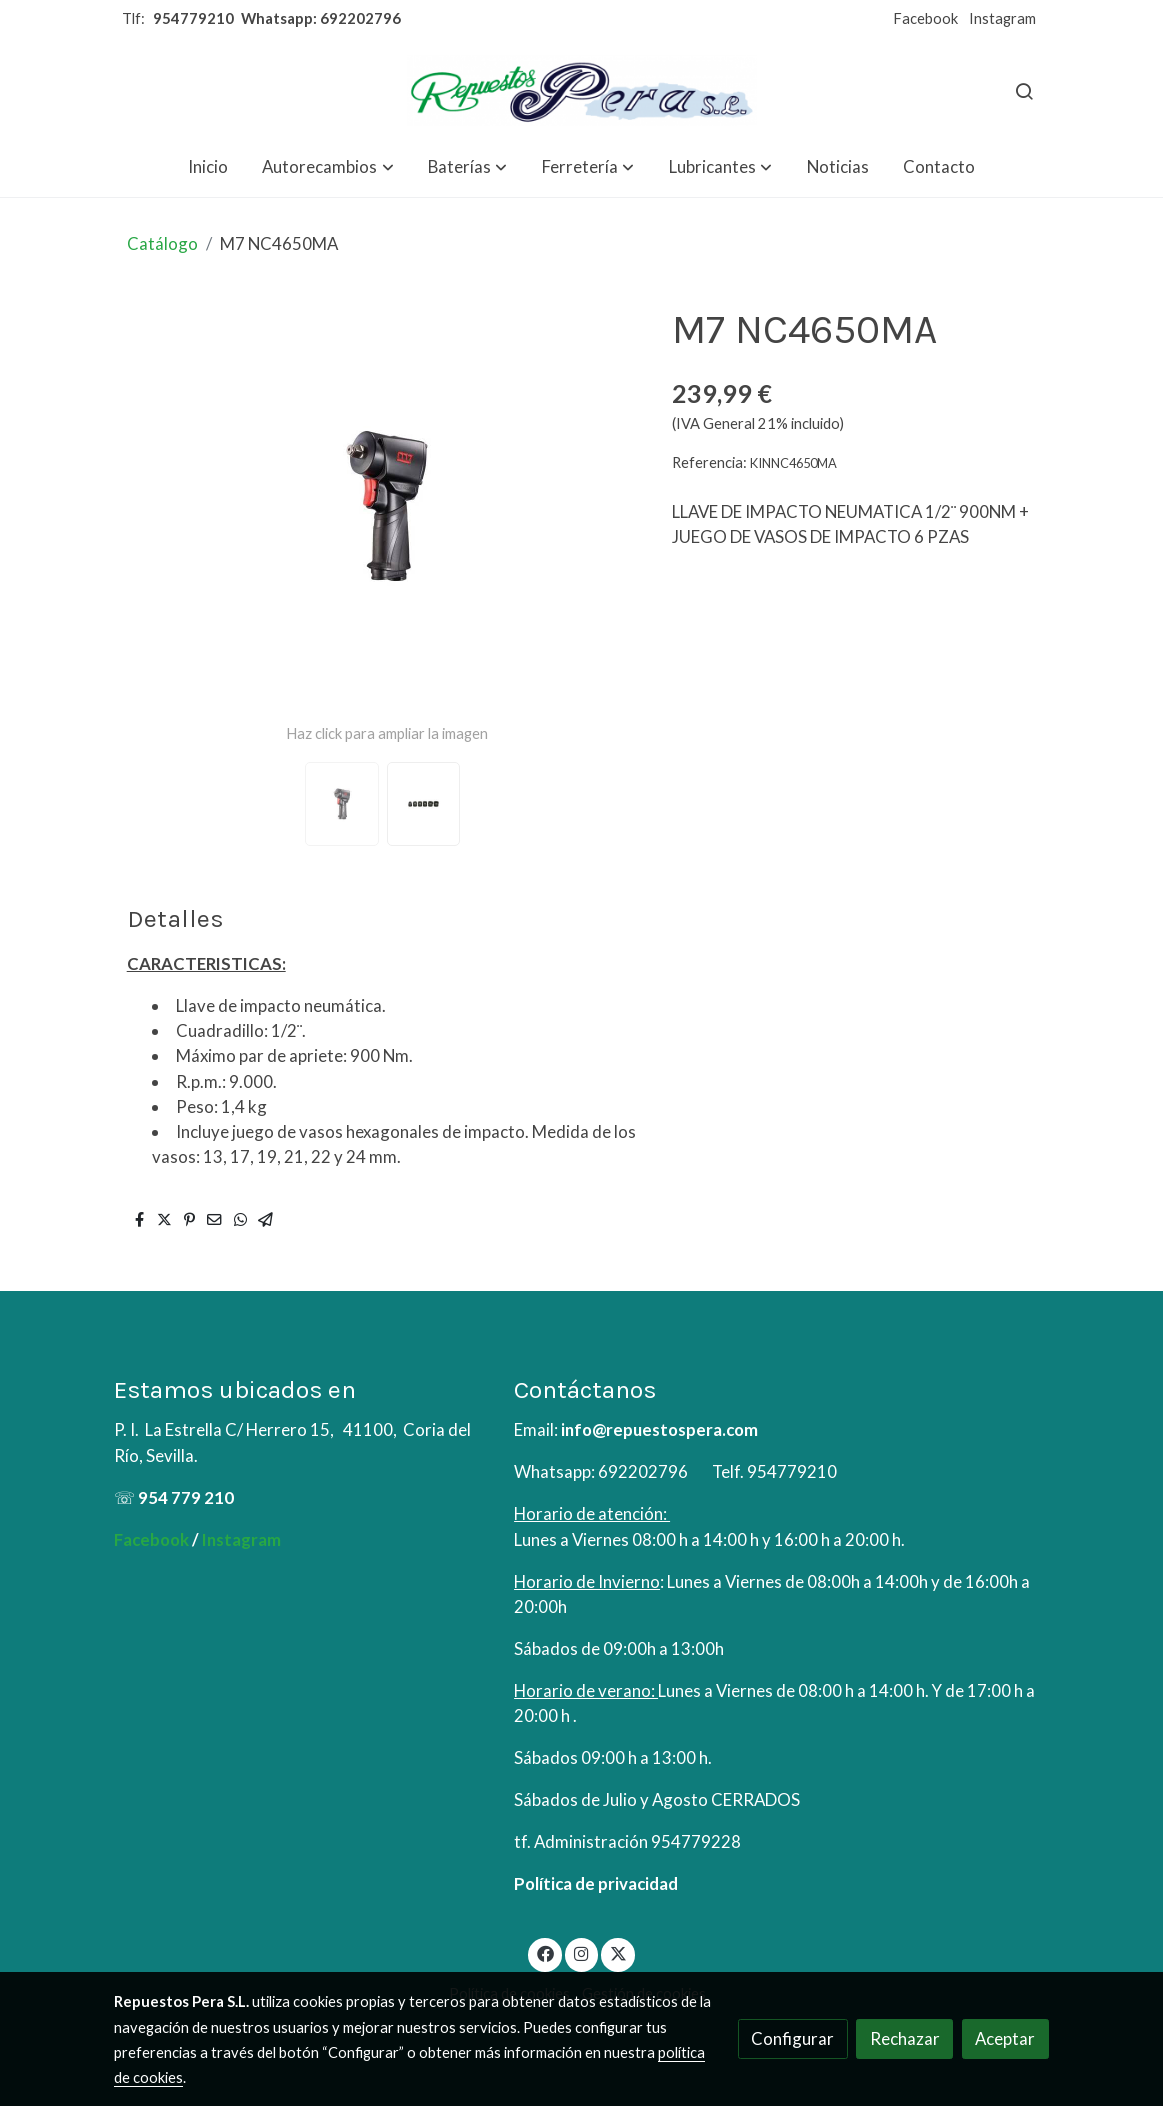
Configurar (792, 2038)
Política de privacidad (596, 1883)
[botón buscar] (1024, 91)
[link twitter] (618, 1952)
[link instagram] (582, 1952)
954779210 (193, 18)
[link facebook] (545, 1952)
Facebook (925, 18)
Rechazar (905, 2038)
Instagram (1002, 18)
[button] (328, 166)
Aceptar (1005, 2038)
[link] (582, 90)
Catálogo (162, 243)
